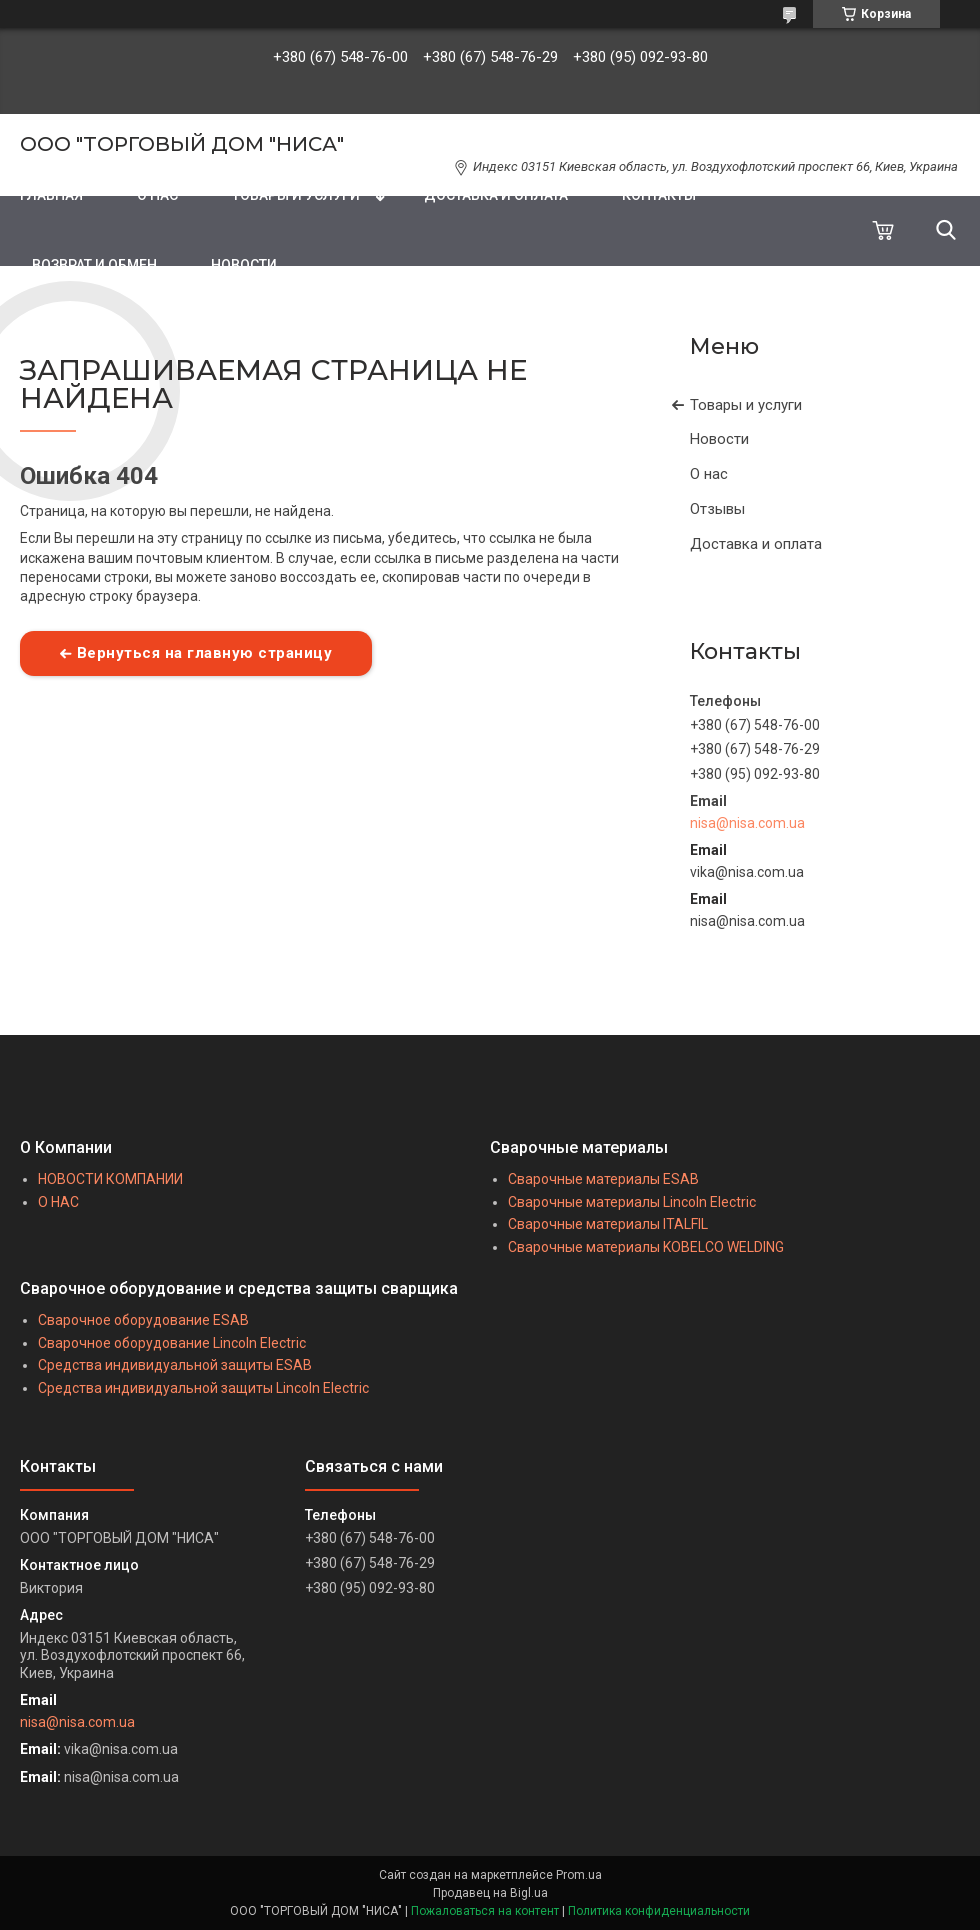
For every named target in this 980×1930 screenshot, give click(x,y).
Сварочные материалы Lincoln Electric (632, 1202)
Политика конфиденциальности (659, 1911)
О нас (709, 474)
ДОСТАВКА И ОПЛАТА (496, 195)
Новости (719, 439)
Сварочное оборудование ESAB (143, 1320)
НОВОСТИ (244, 265)
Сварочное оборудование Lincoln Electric (172, 1343)
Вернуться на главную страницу (205, 653)
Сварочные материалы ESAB (603, 1179)
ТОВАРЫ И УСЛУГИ (296, 195)
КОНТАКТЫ (659, 195)
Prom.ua (579, 1875)
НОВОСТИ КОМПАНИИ (110, 1179)
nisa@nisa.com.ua (747, 823)
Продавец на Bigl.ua (490, 1893)
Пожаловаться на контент (485, 1911)
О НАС (157, 195)
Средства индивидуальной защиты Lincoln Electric (203, 1388)
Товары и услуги (746, 405)
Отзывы (717, 509)
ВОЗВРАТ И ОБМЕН (94, 265)
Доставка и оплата (756, 544)
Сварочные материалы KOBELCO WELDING (646, 1247)
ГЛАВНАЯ (51, 195)
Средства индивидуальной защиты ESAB (175, 1365)
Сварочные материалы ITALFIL (608, 1224)
